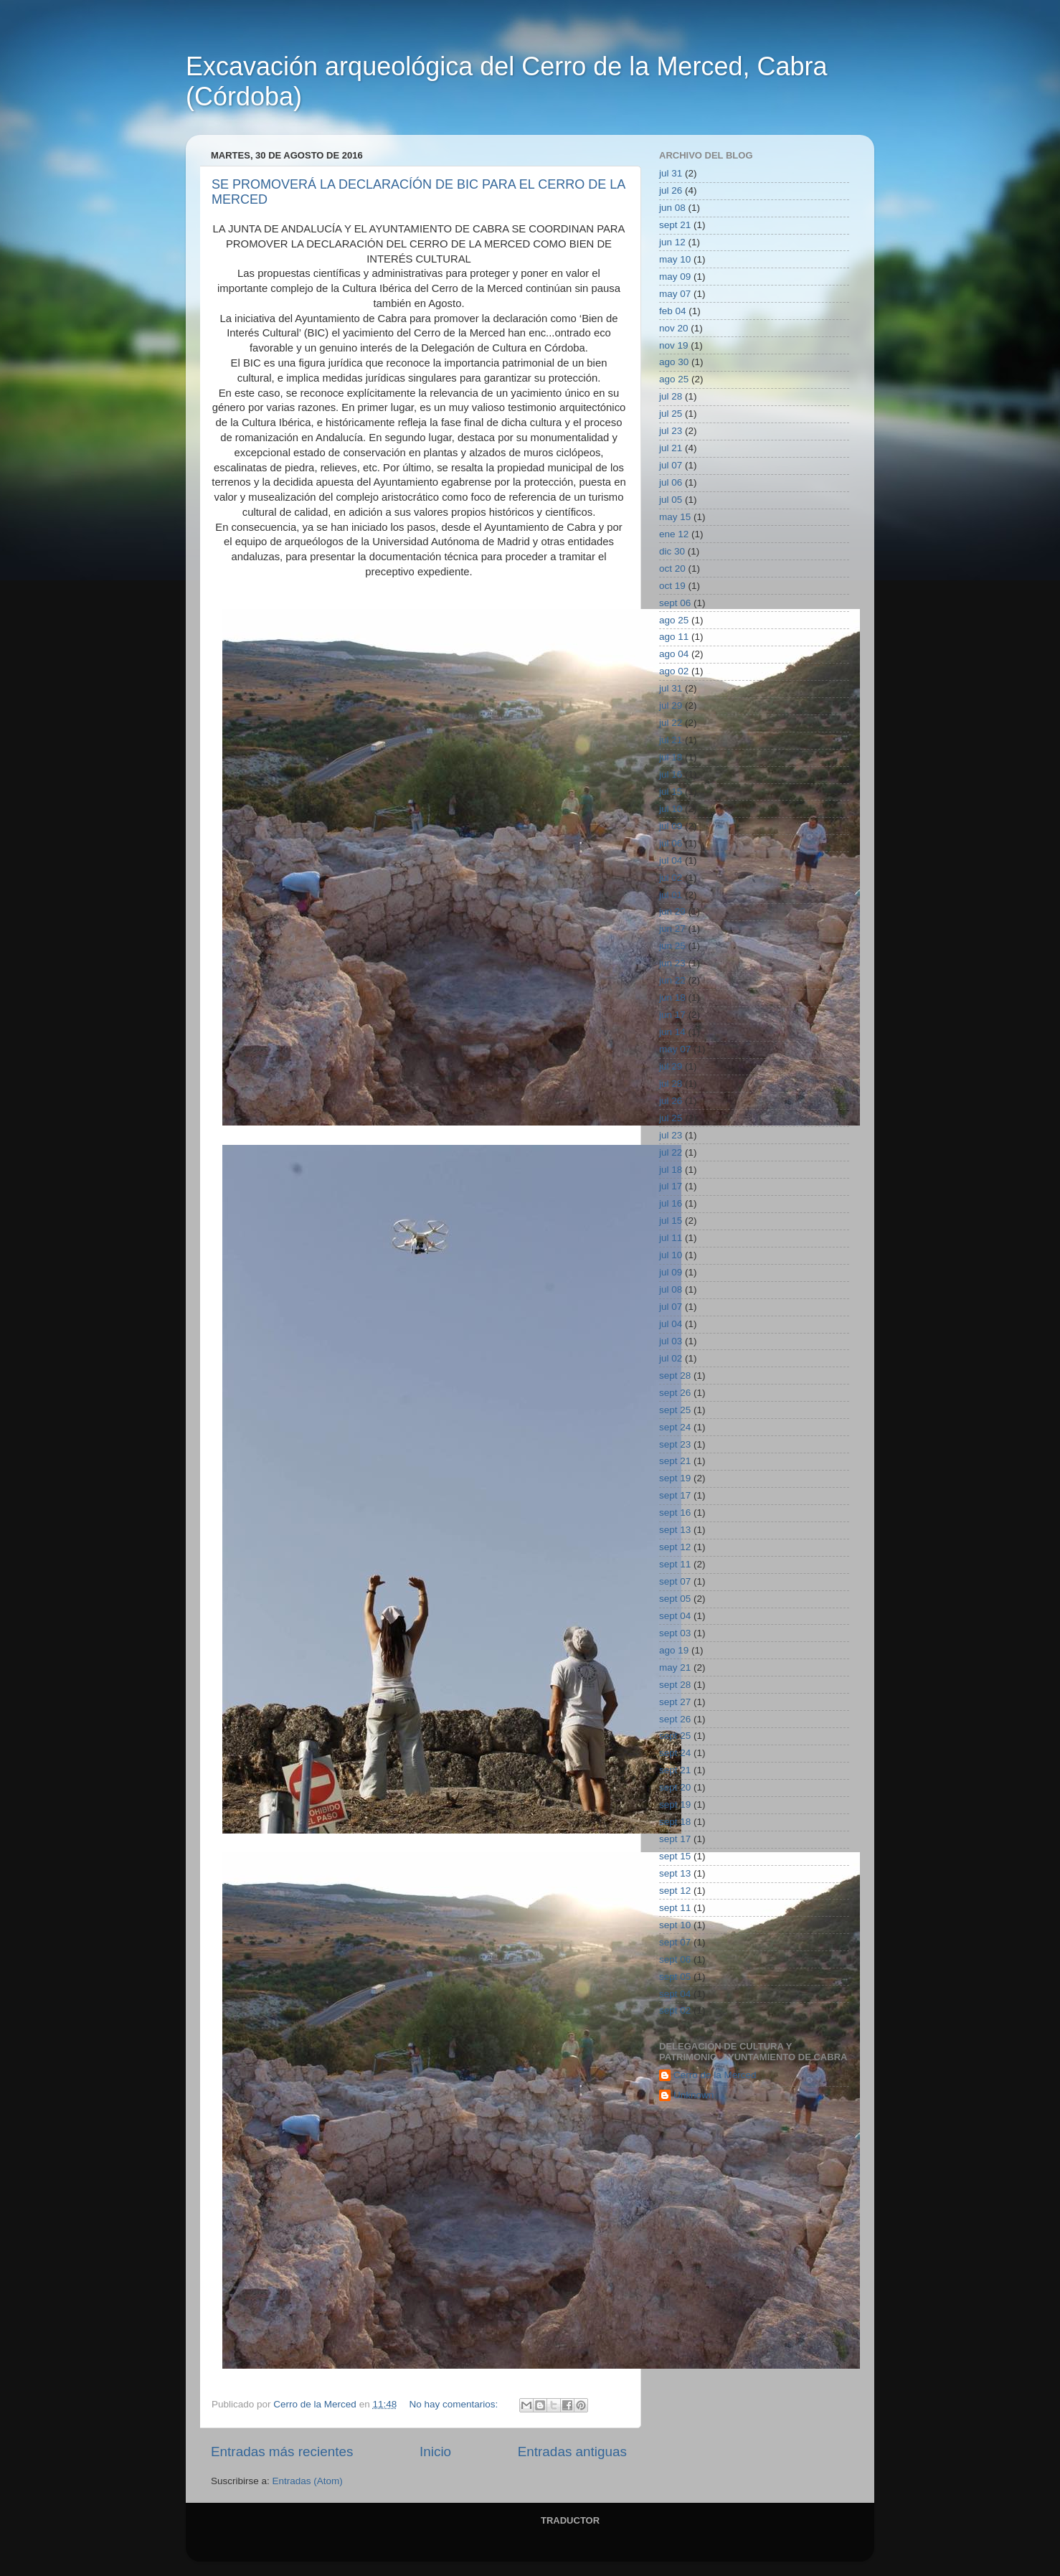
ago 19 (673, 1650)
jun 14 (672, 1032)
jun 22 (672, 980)
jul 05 (670, 499)
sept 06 (675, 603)
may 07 (675, 293)
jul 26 (670, 190)
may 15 (675, 516)
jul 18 (670, 757)
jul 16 (670, 774)
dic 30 (672, 551)
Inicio (435, 2451)
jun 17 (672, 1014)
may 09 (675, 276)
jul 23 (670, 430)
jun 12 (672, 242)
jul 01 (670, 895)
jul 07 (670, 465)
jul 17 (670, 1186)
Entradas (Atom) (308, 2481)
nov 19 (673, 345)
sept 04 (675, 1615)
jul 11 (670, 1237)
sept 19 (675, 1478)
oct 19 (672, 585)
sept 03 (675, 1633)
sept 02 (675, 2010)
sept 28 (675, 1375)
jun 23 (672, 963)
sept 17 (675, 1495)
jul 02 (670, 877)
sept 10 (675, 1925)
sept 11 (675, 1564)
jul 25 (670, 413)
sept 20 (675, 1787)
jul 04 (670, 860)
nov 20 (673, 328)
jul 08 (670, 1289)
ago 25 (673, 379)
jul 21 (670, 448)
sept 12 (675, 1547)
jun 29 (672, 911)
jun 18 (672, 997)
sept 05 (675, 1598)
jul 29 (670, 705)
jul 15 (670, 791)
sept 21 (675, 225)
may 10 (675, 259)
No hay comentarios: (455, 2404)
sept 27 (675, 1702)
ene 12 (673, 534)
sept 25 (675, 1410)
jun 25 (672, 945)
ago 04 (673, 653)
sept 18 (675, 1821)
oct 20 (672, 568)
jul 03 (670, 1341)
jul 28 (670, 396)
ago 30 (673, 362)
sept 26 (675, 1392)
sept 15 (675, 1856)
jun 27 (672, 928)
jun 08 (672, 207)
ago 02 (673, 671)
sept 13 (675, 1529)
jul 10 (670, 808)
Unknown (693, 2095)
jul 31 (670, 173)
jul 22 (670, 722)
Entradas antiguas (572, 2451)
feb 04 (672, 311)
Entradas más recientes (282, 2451)
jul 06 (670, 482)
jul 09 (670, 826)
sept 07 (675, 1581)
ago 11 (673, 636)
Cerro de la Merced (715, 2075)
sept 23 (675, 1444)
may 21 (675, 1667)
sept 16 (675, 1512)
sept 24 (675, 1427)
